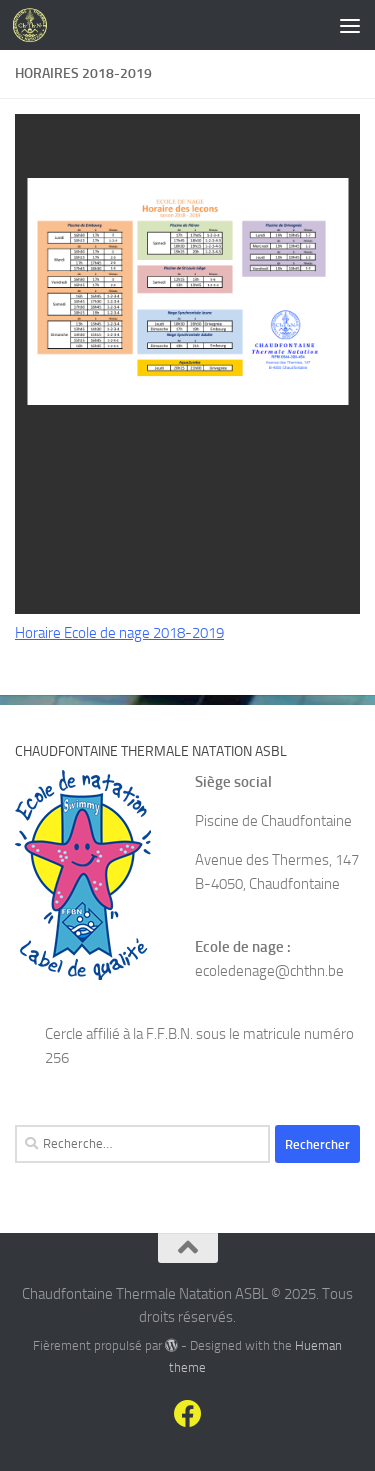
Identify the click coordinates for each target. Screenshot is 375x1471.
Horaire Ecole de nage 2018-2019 (119, 633)
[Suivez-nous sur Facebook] (188, 1414)
